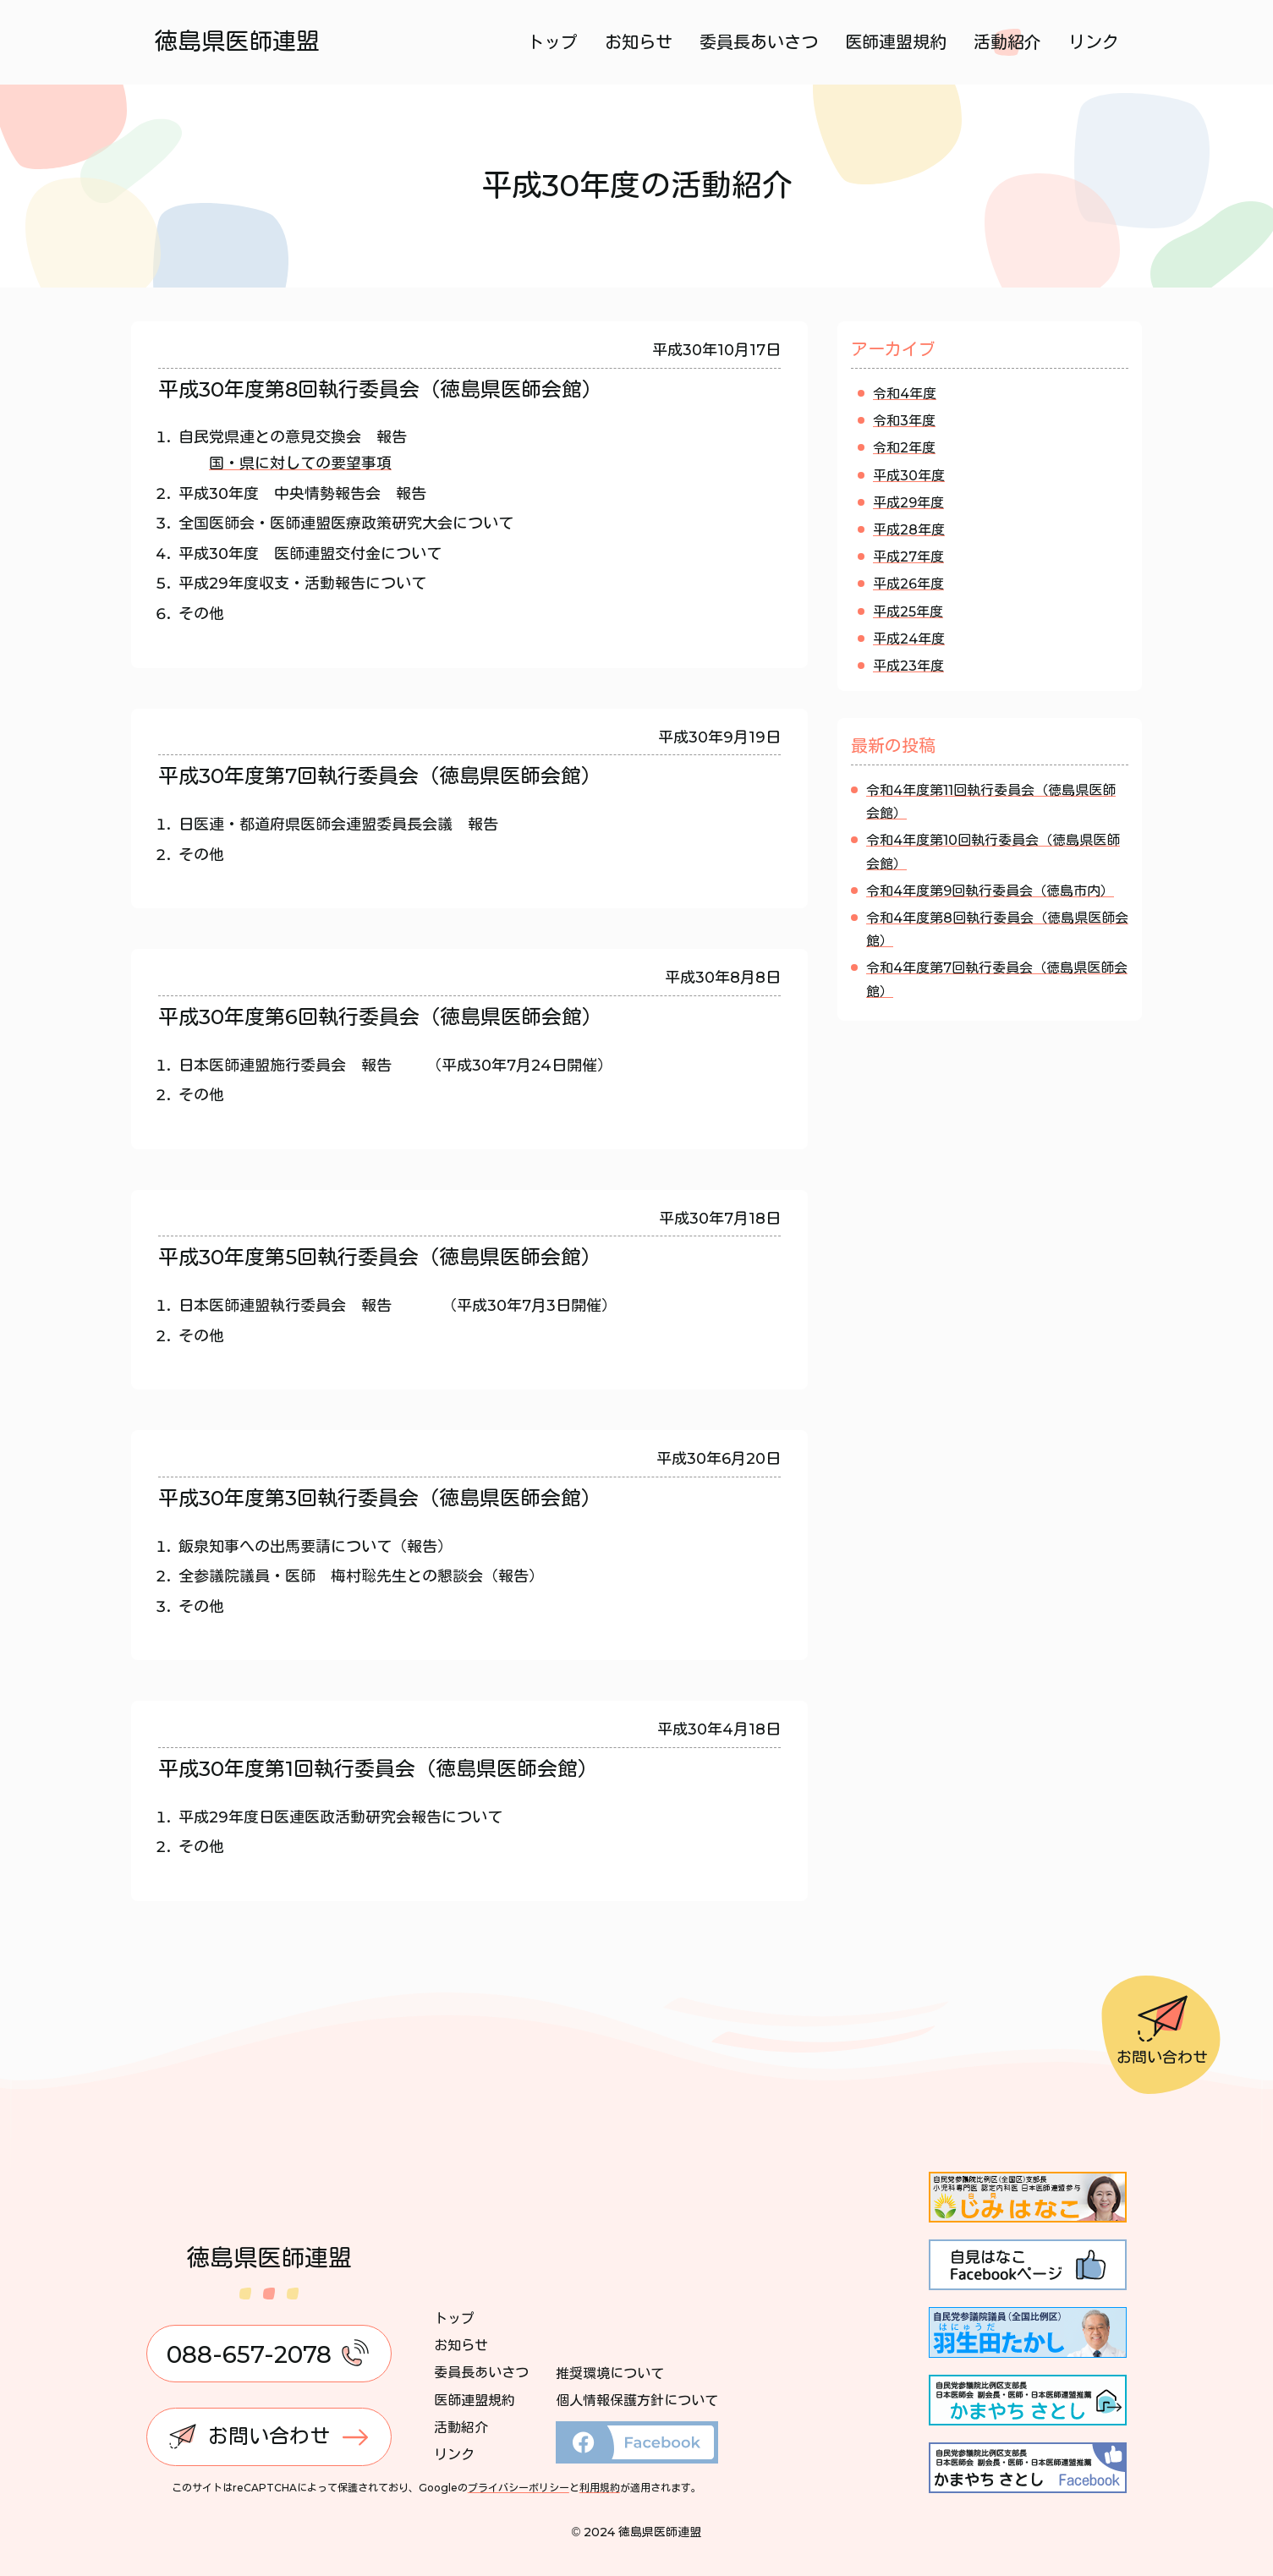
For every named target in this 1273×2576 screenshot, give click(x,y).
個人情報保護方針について (637, 2400)
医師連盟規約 (896, 42)
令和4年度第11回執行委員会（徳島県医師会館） (991, 801)
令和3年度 (904, 421)
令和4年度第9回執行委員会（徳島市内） (990, 891)
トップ (552, 42)
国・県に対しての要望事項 (300, 463)
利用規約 (599, 2487)
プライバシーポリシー (518, 2487)
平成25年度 (908, 612)
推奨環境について (610, 2373)
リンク (1093, 42)
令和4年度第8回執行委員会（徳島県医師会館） (997, 929)
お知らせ (638, 42)
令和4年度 (904, 394)
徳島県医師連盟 (238, 41)
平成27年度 (908, 557)
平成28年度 (909, 530)
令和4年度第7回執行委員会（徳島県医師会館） (997, 979)
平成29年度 (908, 503)
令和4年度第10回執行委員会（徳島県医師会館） (993, 851)
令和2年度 (904, 448)
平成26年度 (908, 584)
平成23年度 (908, 666)
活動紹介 (1007, 42)
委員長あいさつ (759, 42)
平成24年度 (909, 639)
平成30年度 (909, 476)
